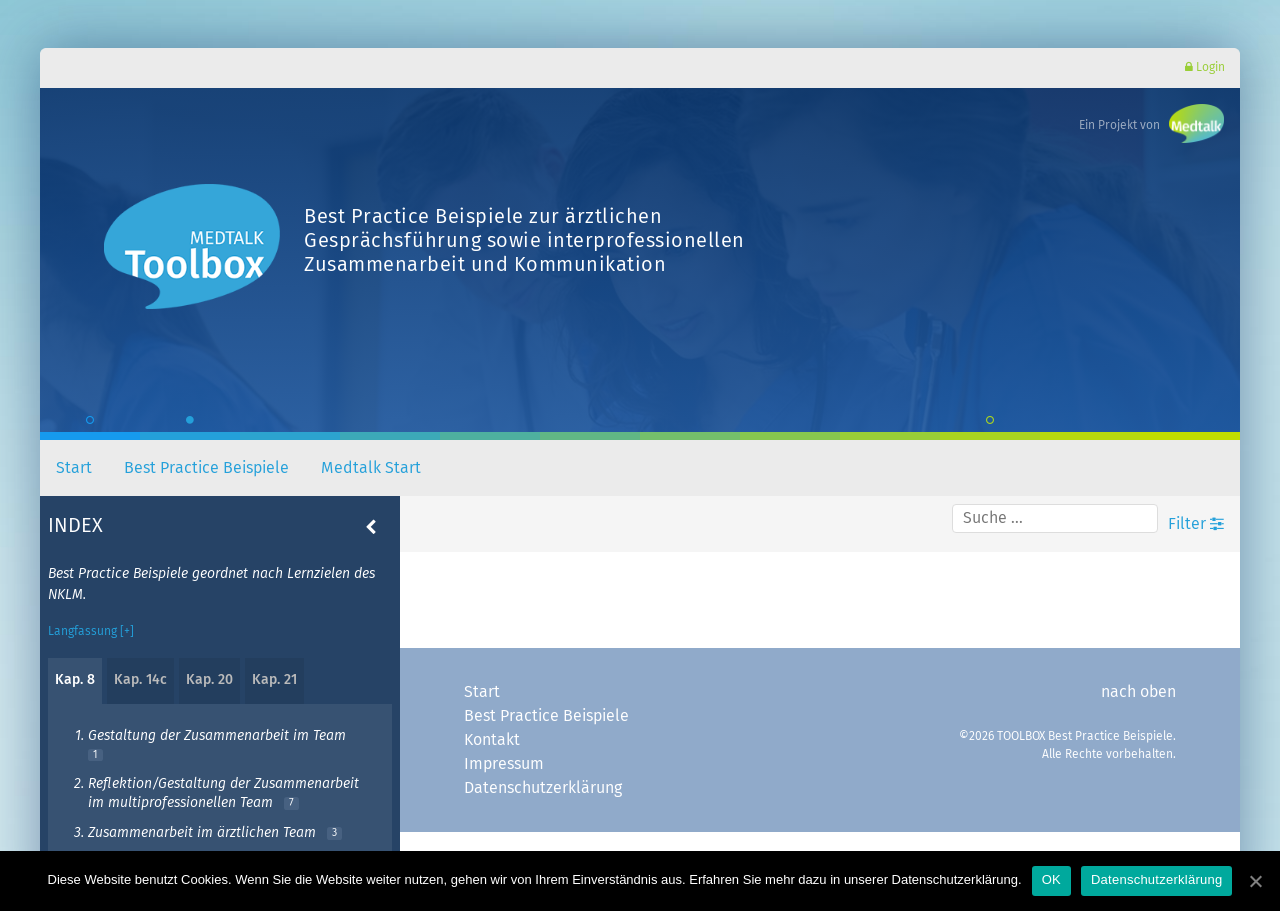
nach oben (1138, 692)
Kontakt (492, 740)
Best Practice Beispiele (206, 468)
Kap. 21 (274, 680)
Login (1205, 67)
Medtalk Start (371, 468)
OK (1051, 879)
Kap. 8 (75, 680)
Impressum (504, 764)
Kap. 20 (209, 680)
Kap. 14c (140, 680)
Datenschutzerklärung (543, 788)
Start (74, 468)
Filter (1196, 523)
